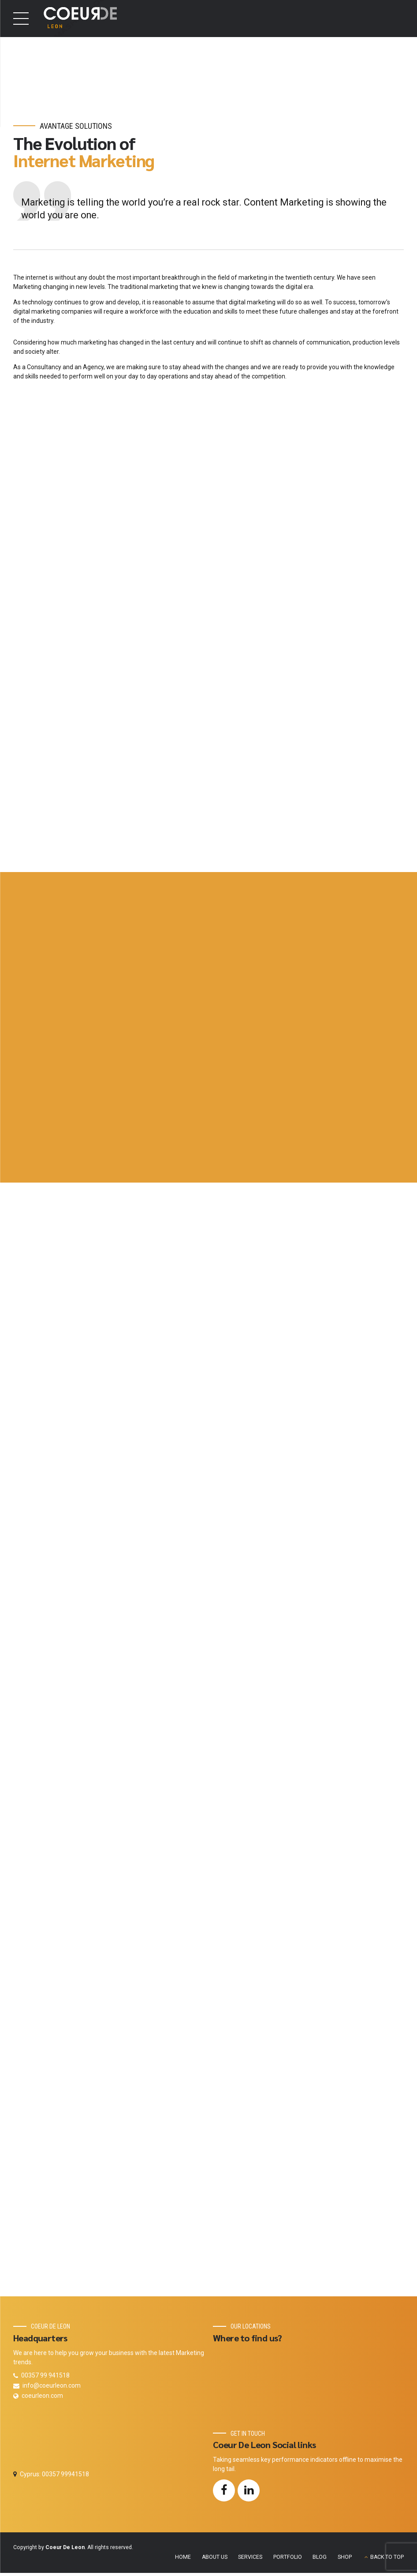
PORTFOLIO (287, 2560)
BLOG (320, 2560)
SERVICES (250, 2560)
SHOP (345, 2560)
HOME (183, 2560)
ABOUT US (214, 2560)
